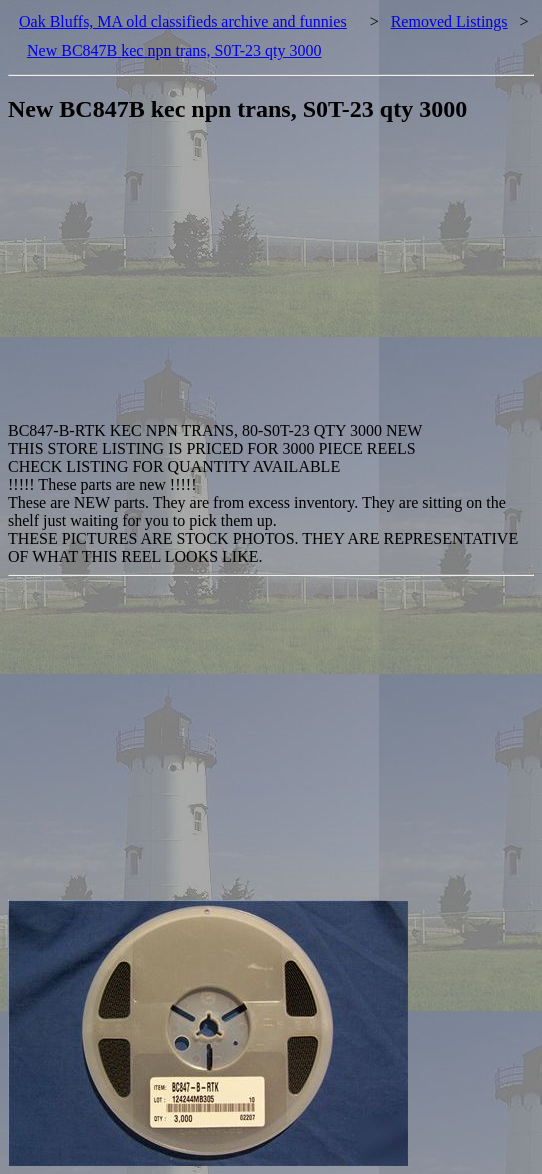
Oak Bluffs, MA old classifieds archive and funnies (183, 21)
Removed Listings (449, 21)
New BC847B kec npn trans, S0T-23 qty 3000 (174, 50)
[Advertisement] (275, 282)
